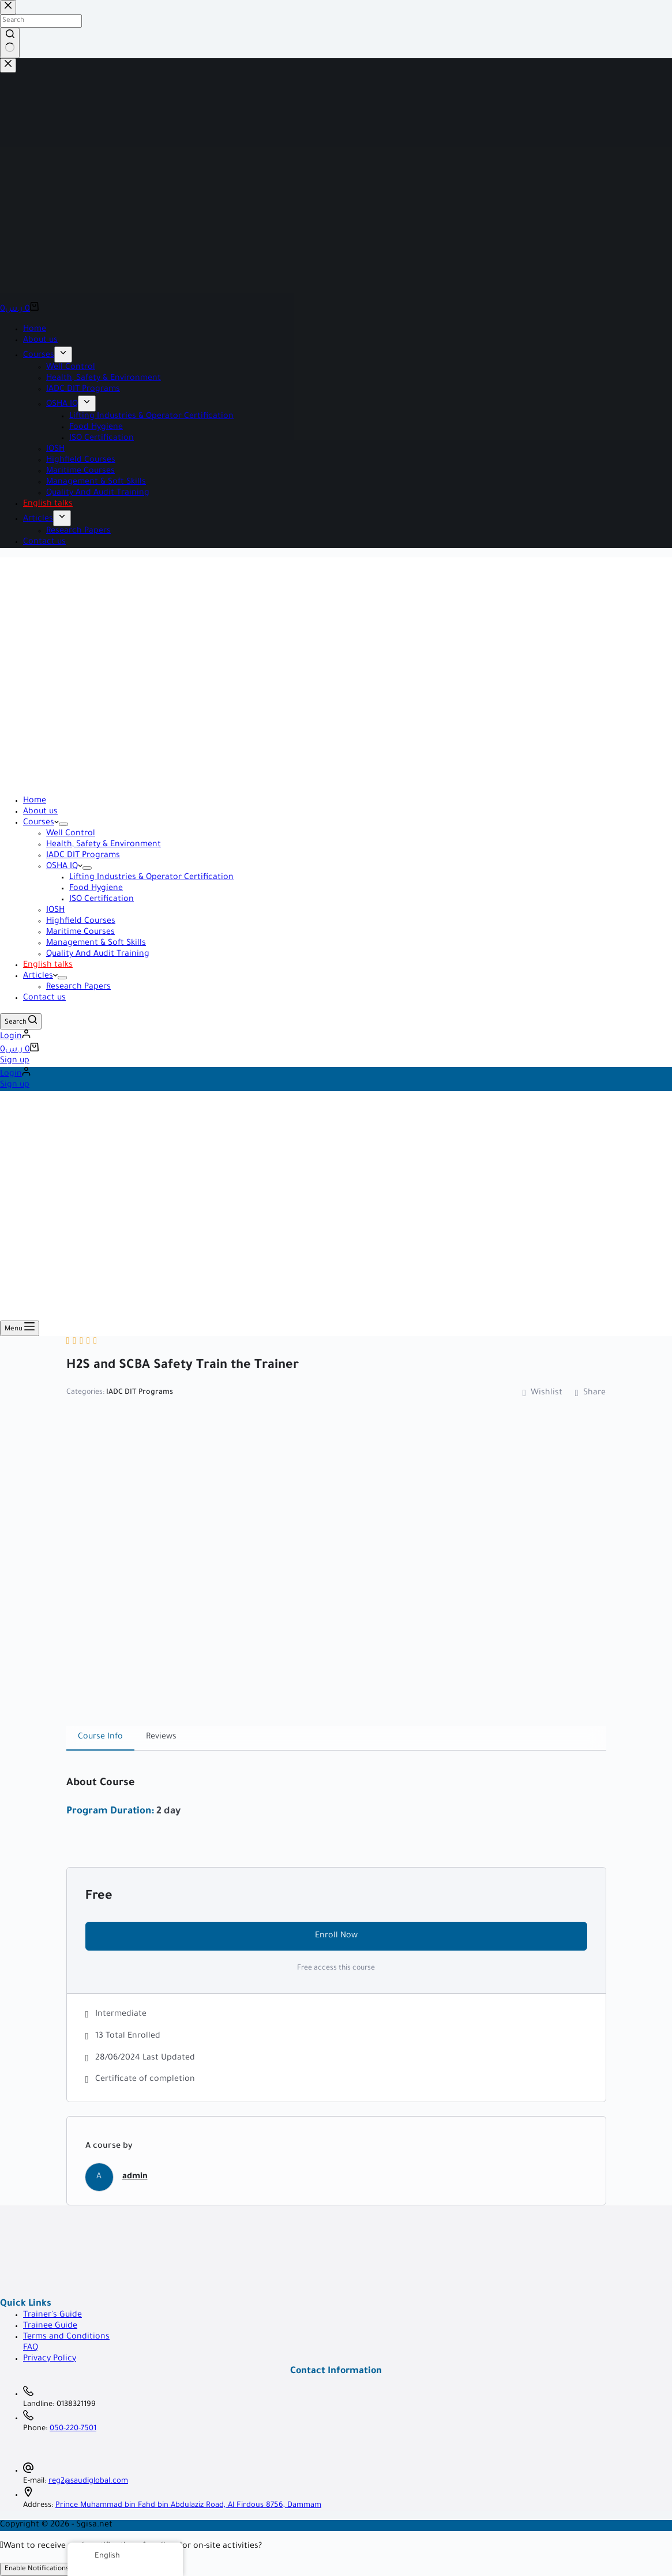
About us (40, 812)
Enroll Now (336, 1936)
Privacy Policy (49, 2359)
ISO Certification (101, 899)
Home (34, 801)
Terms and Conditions (66, 2337)
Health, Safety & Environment (103, 845)
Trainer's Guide (52, 2315)
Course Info (100, 1737)
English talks (48, 965)
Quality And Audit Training (97, 954)
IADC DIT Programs (83, 856)
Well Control (70, 834)
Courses (41, 823)
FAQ (30, 2348)
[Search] (21, 1021)
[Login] (15, 1037)
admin (135, 2177)
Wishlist (542, 1393)
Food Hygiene (96, 888)
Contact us (44, 998)
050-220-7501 (73, 2429)
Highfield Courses (80, 921)
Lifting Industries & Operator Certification (151, 877)
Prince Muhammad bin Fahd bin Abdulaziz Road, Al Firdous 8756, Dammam (188, 2506)
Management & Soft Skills (96, 943)
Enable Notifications (37, 2569)
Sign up (14, 1061)
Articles (40, 976)
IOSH (55, 910)
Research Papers (78, 987)
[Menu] (19, 1328)
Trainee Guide (50, 2326)
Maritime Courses (80, 932)
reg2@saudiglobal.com (88, 2481)
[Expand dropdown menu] (63, 824)
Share (590, 1393)
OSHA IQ (64, 867)
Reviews (161, 1737)
